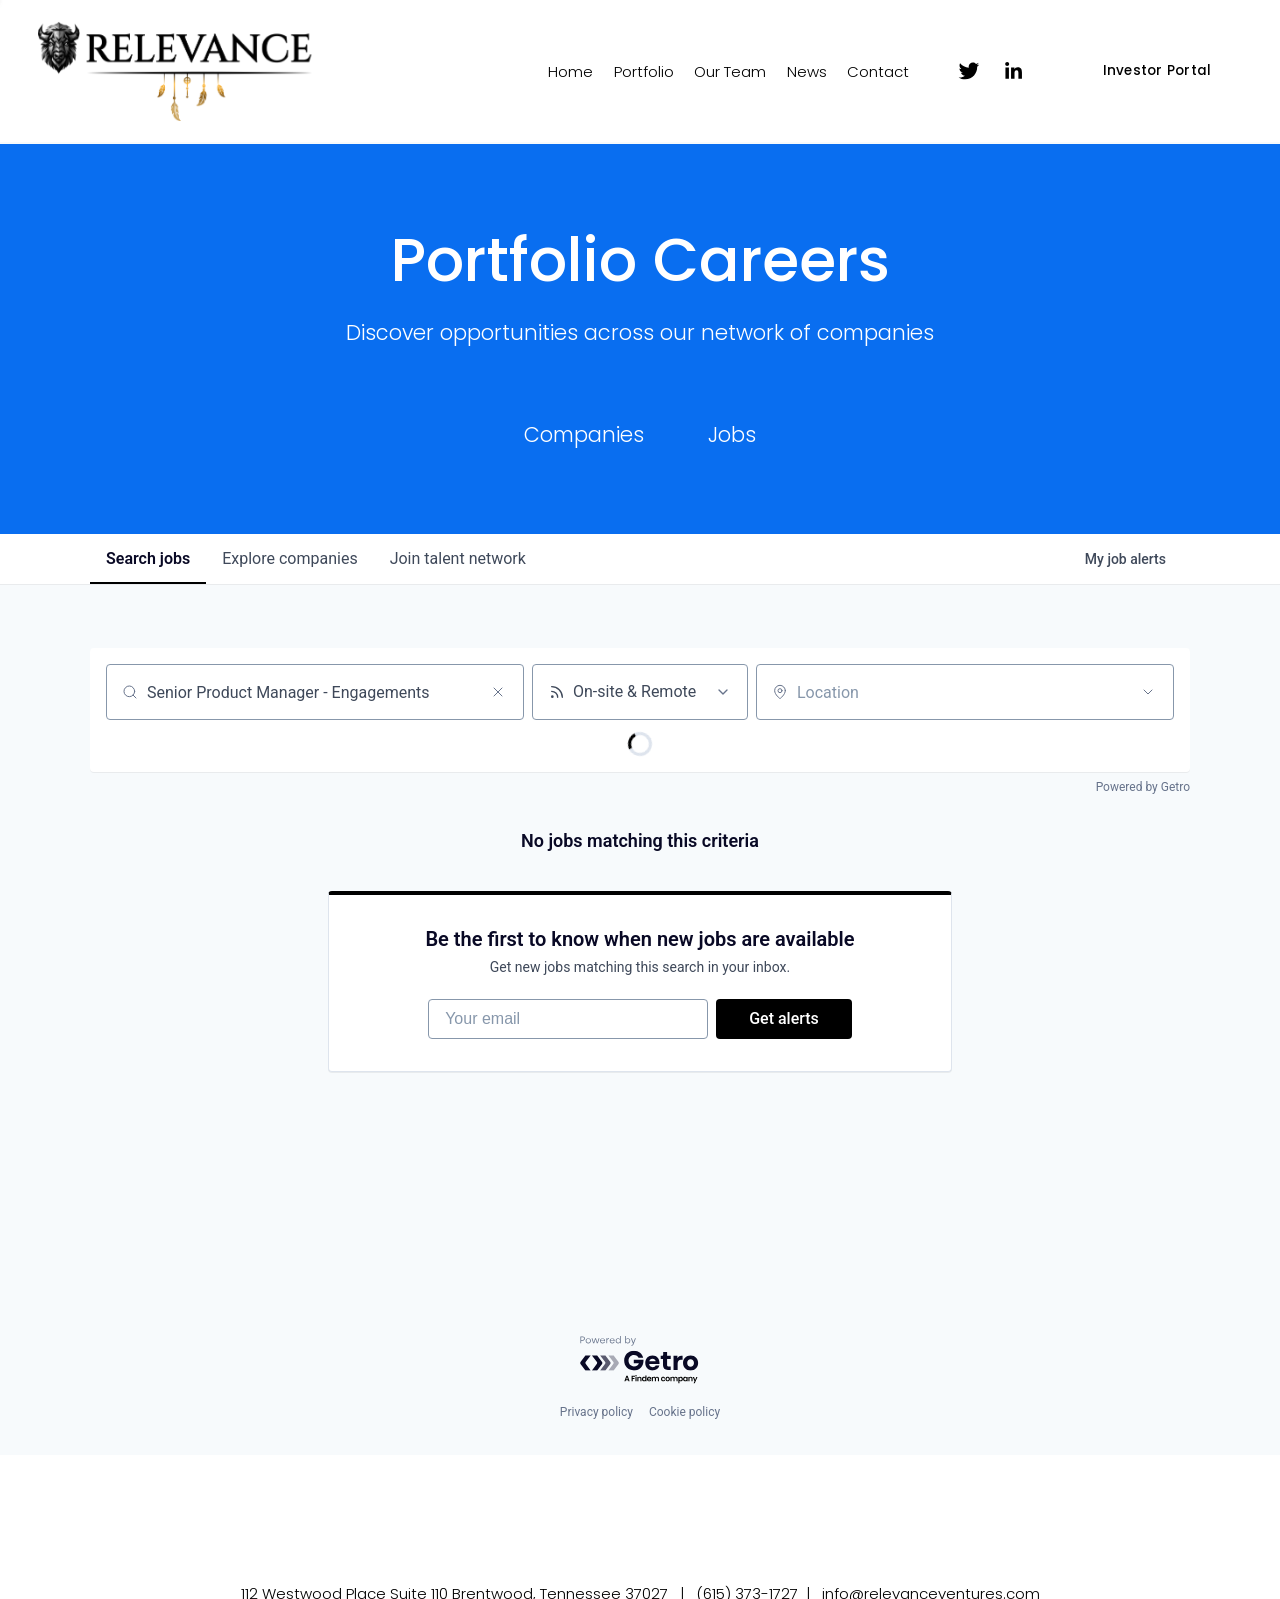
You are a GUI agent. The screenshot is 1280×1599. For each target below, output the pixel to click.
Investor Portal (1157, 70)
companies (289, 558)
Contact (878, 71)
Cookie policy (684, 1412)
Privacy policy (596, 1412)
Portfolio (644, 71)
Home (570, 71)
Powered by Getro (1143, 787)
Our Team (730, 71)
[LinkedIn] (1013, 71)
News (807, 71)
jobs (148, 558)
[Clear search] (498, 692)
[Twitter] (969, 71)
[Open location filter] (1148, 692)
